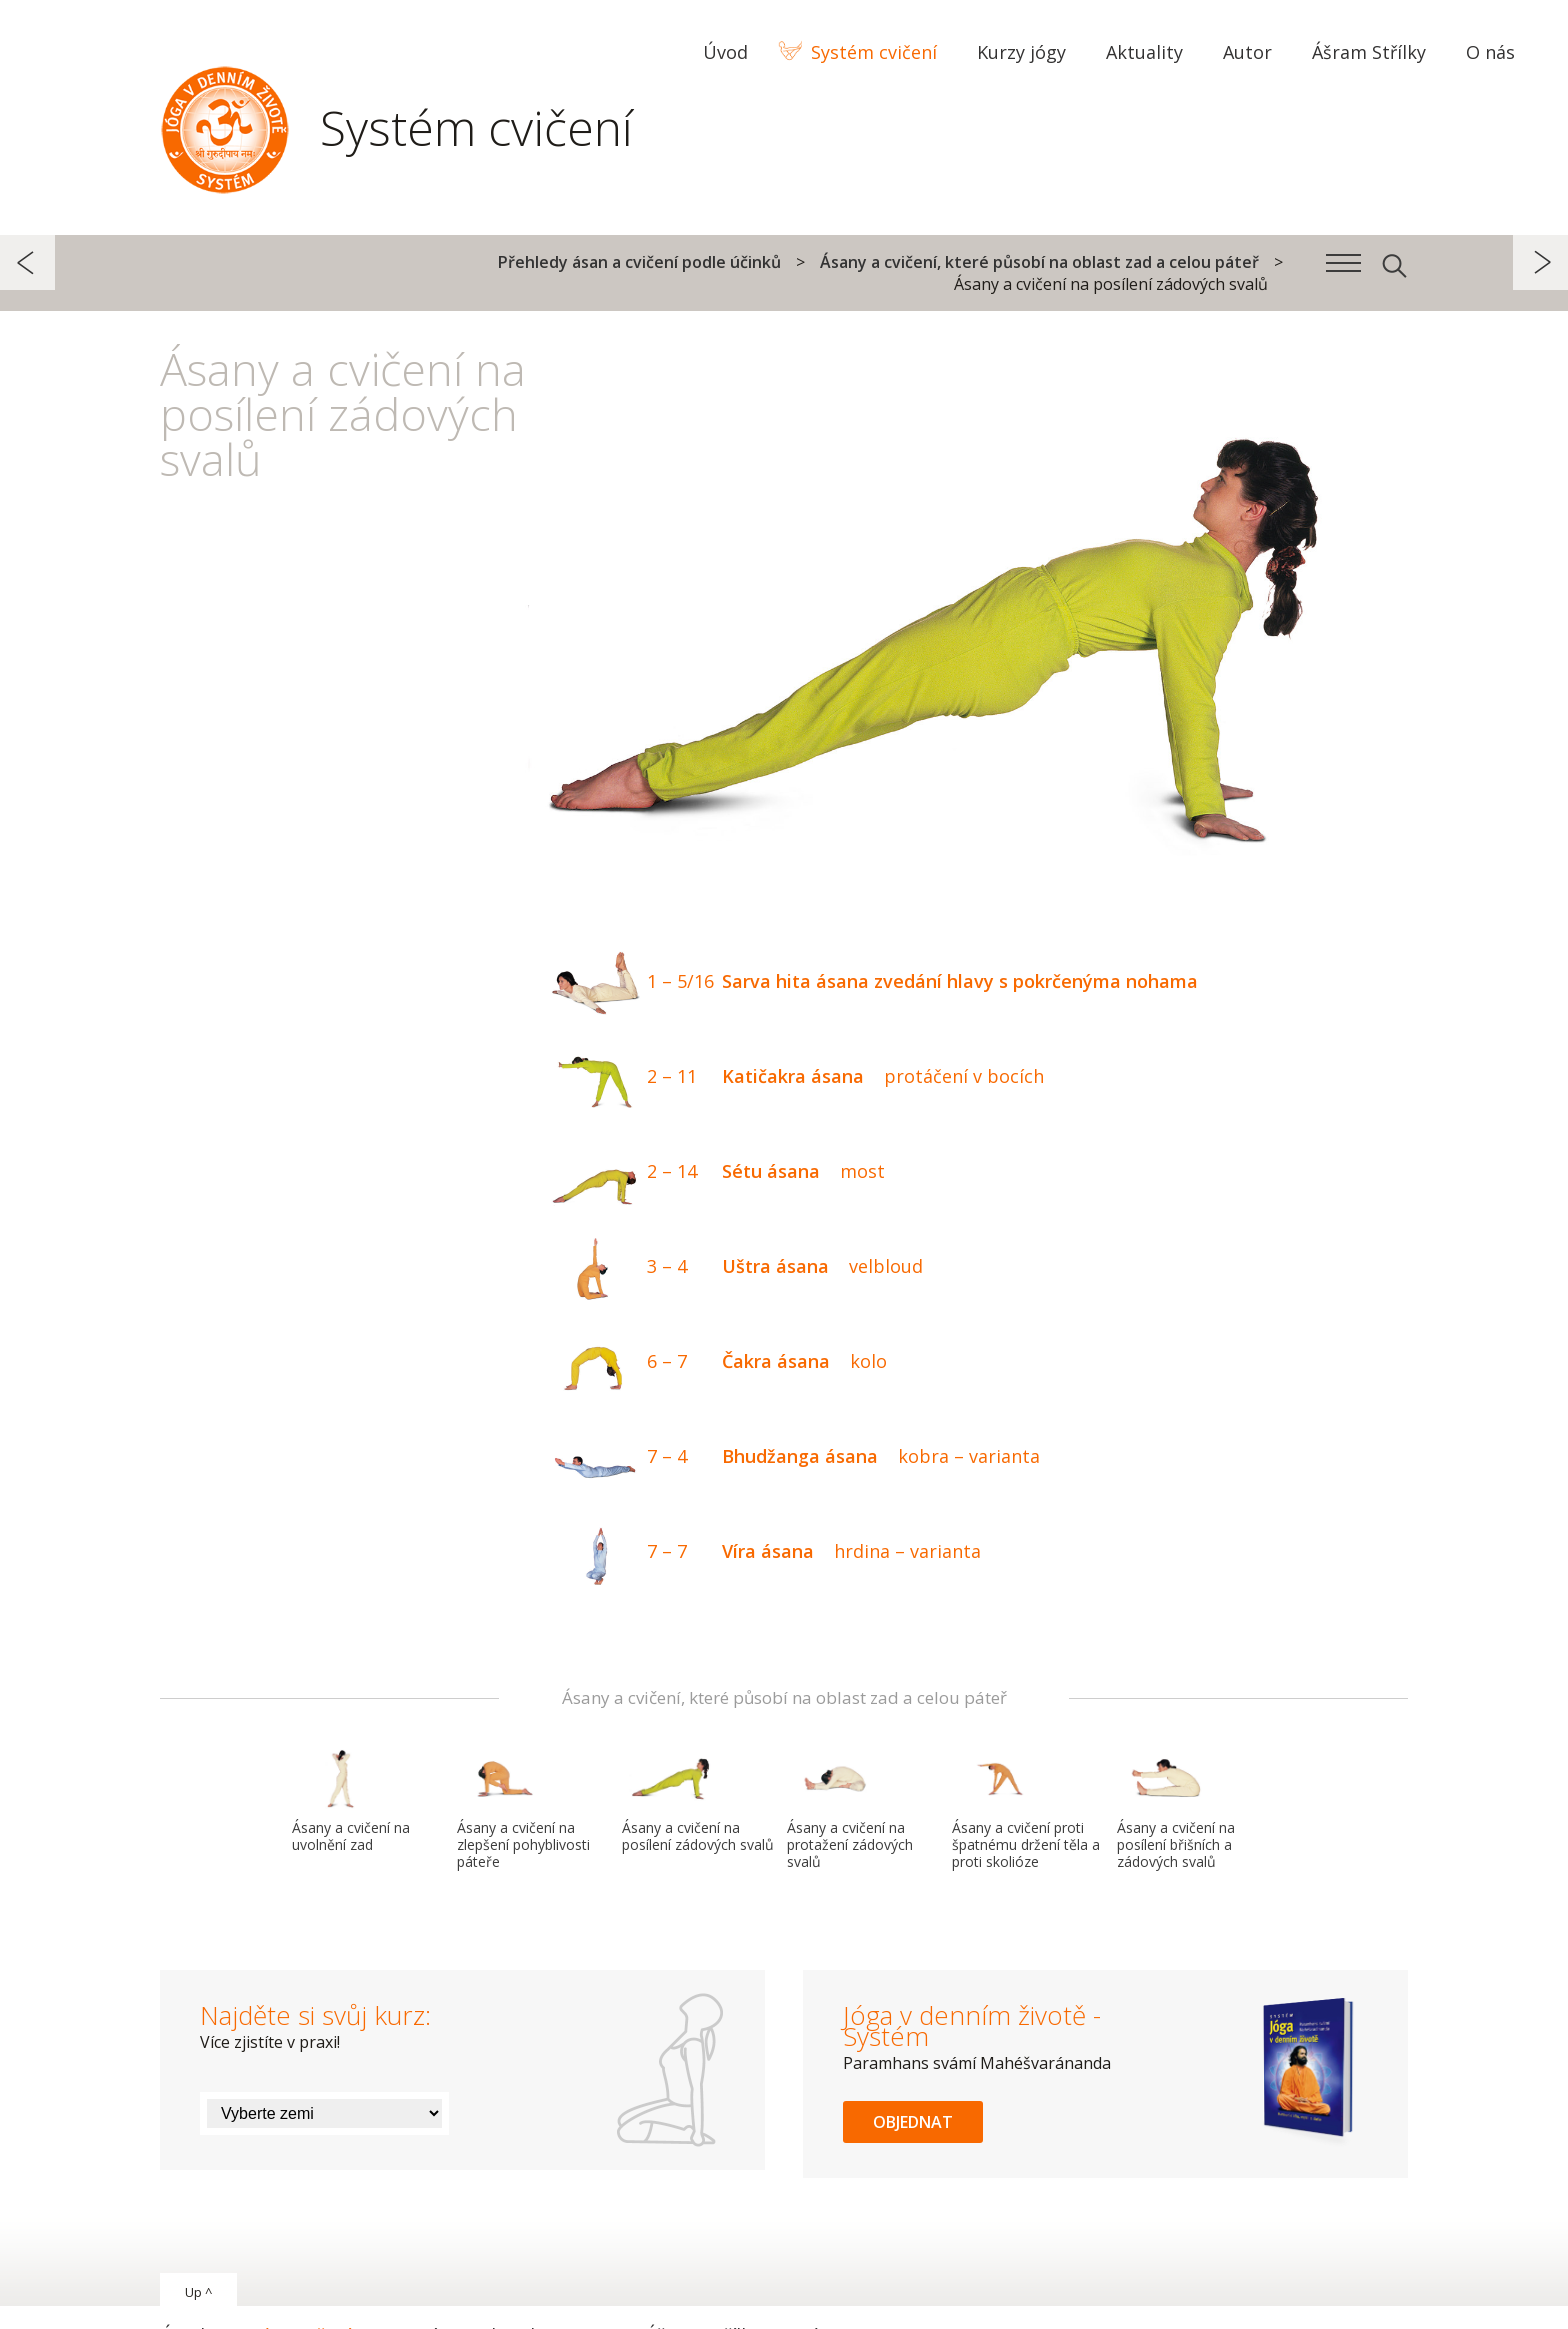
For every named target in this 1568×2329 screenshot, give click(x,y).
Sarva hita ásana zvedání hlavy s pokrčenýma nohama (870, 983)
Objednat (913, 2122)
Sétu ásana (714, 1173)
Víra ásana (762, 1553)
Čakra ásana (715, 1363)
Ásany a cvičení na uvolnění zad (351, 1801)
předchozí (27, 262)
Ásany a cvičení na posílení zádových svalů (698, 1801)
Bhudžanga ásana (791, 1458)
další (1540, 262)
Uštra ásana (733, 1268)
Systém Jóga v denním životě (225, 125)
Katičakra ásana (793, 1078)
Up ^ (198, 2292)
